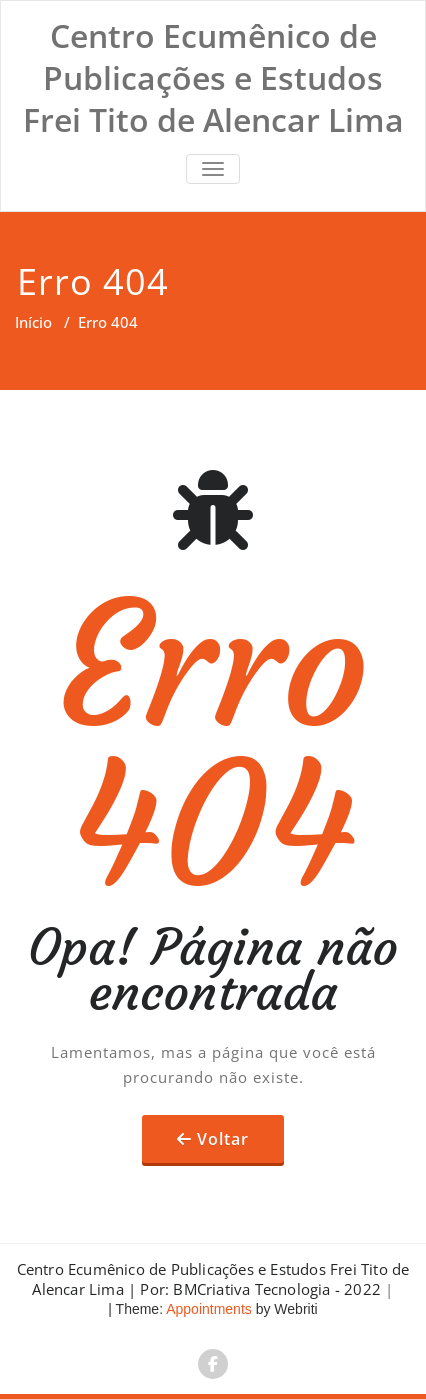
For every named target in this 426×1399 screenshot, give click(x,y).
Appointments (207, 1309)
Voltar (223, 1139)
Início (33, 322)
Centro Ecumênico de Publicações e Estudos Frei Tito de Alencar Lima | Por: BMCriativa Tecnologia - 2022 (213, 1279)
